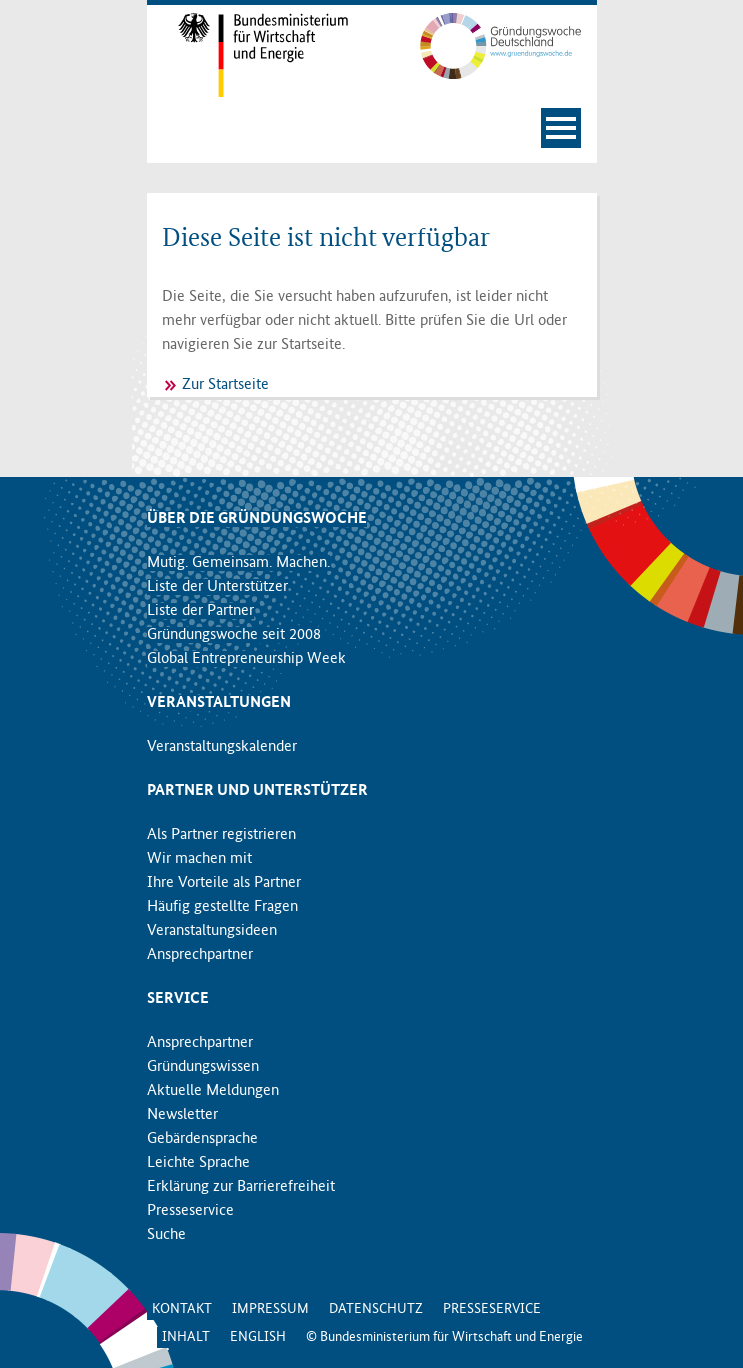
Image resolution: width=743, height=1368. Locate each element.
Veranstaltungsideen (212, 931)
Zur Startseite (225, 385)
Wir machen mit (199, 859)
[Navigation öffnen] (561, 128)
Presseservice (190, 1211)
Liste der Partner (200, 611)
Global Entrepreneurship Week (246, 659)
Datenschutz (376, 1309)
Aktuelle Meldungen (213, 1091)
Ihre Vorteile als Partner (224, 883)
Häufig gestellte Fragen (222, 907)
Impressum (270, 1309)
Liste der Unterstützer (217, 587)
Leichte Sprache (198, 1163)
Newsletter (182, 1115)
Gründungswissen (203, 1067)
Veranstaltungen (219, 703)
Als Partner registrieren (221, 835)
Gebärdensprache (202, 1139)
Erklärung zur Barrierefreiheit (241, 1187)
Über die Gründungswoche (257, 519)
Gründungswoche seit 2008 (234, 635)
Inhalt (186, 1337)
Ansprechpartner (200, 955)
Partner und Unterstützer (257, 791)
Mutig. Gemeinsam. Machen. (238, 563)
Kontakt (182, 1309)
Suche (166, 1235)
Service (178, 999)
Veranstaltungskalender (222, 747)
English (258, 1337)
